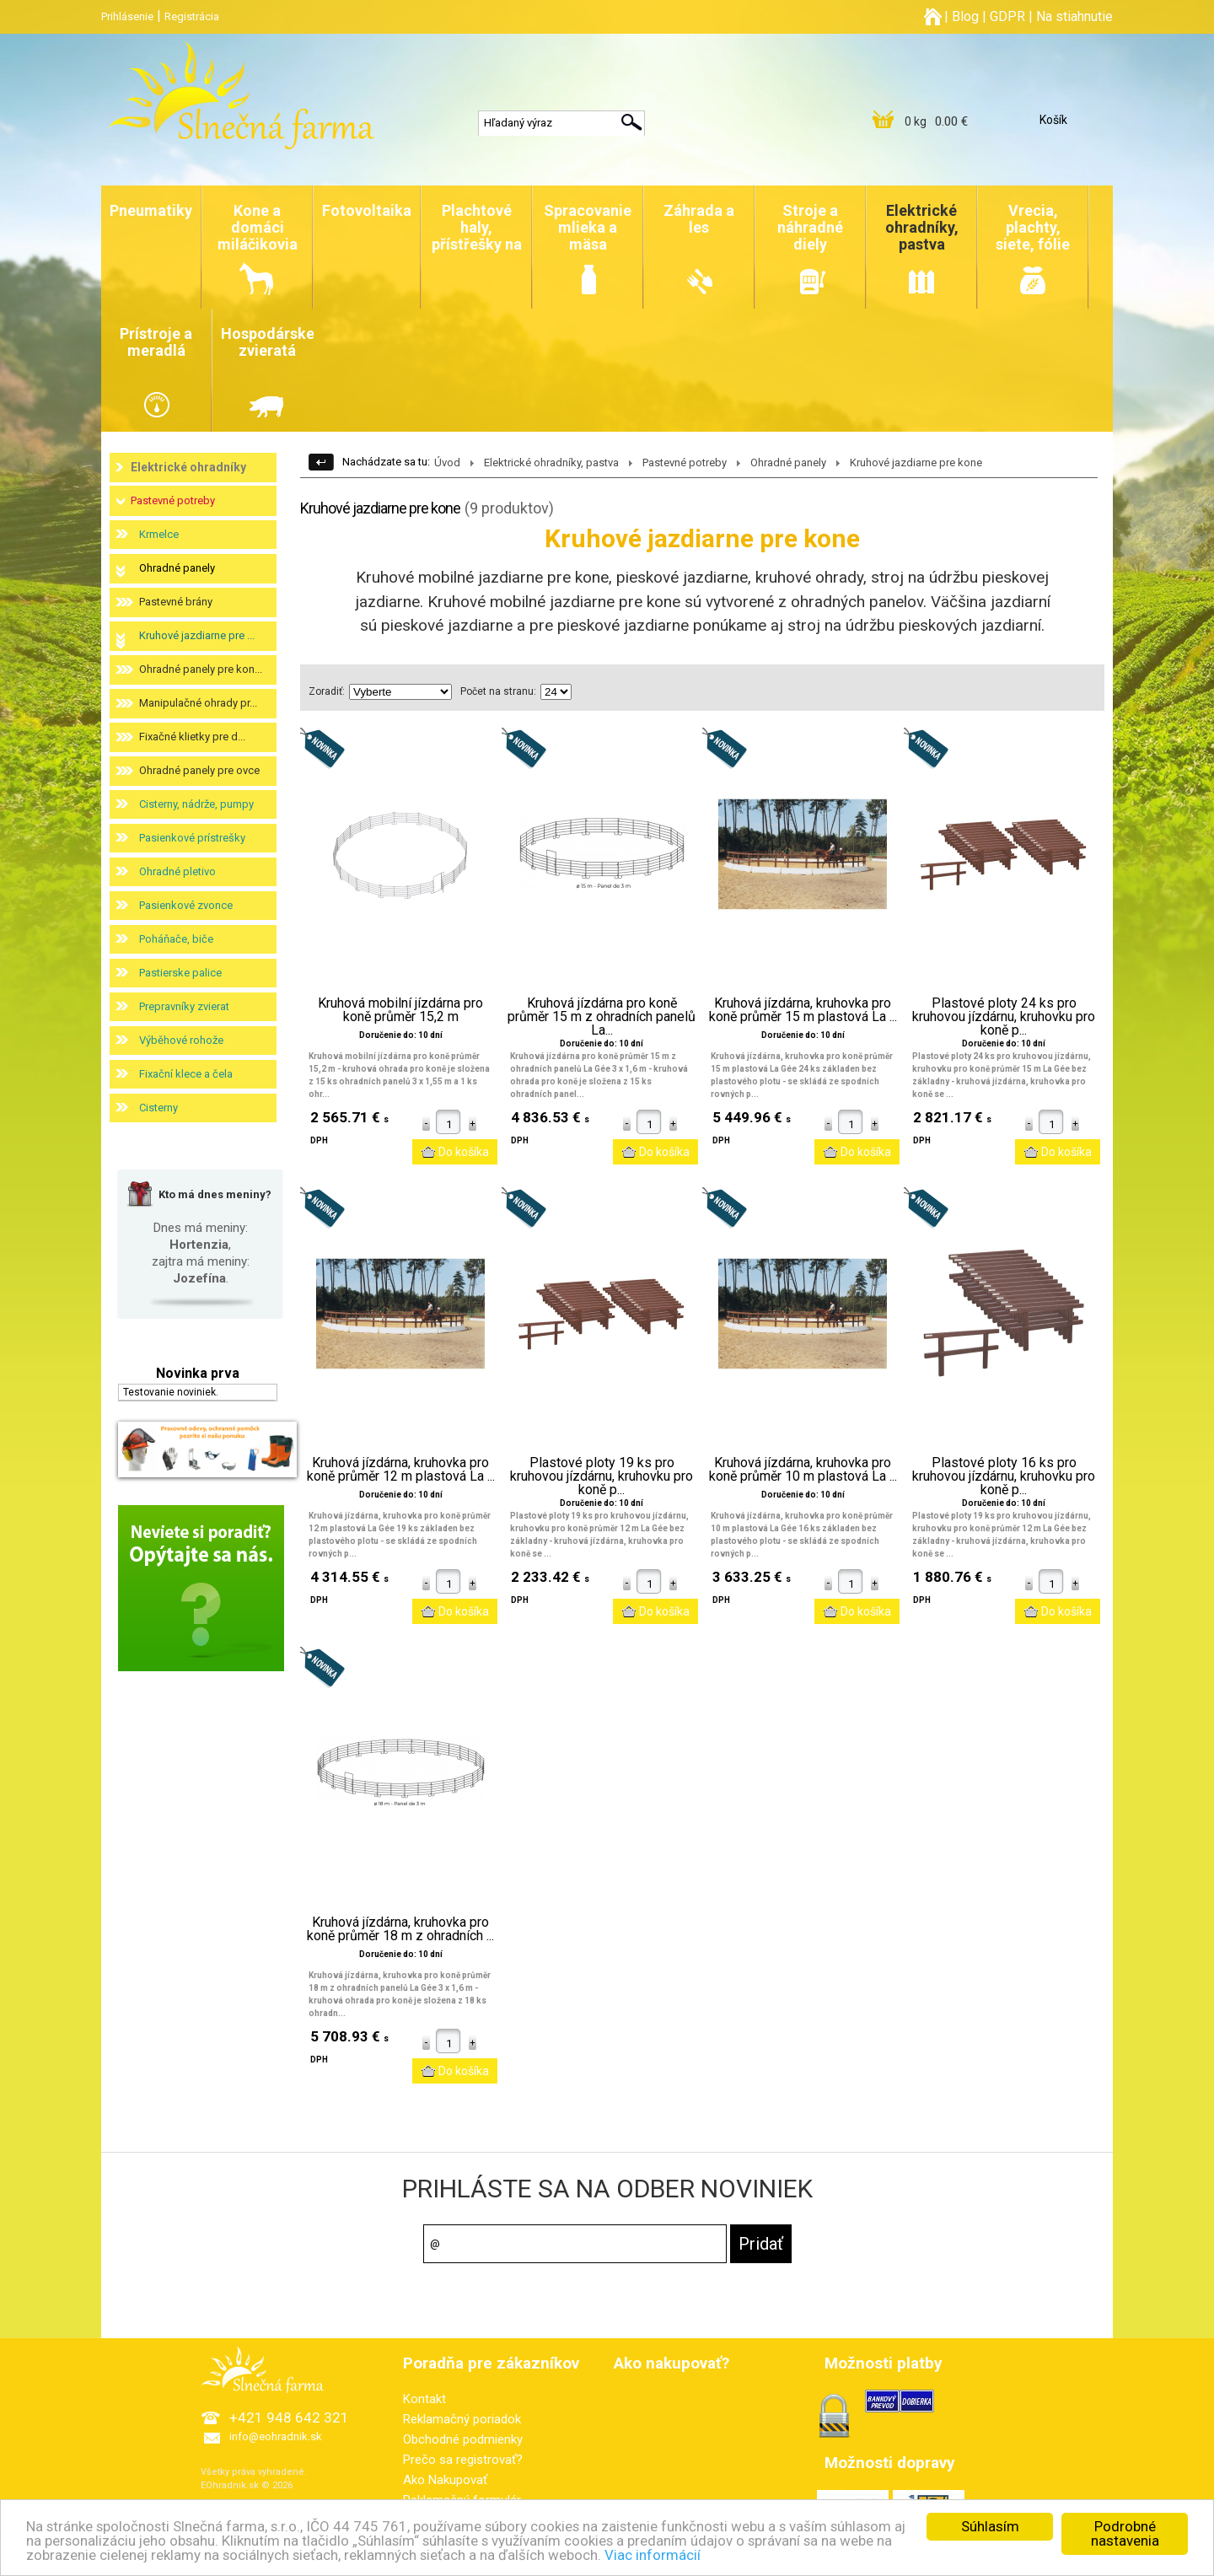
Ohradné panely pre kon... (200, 669)
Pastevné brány (175, 601)
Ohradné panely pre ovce (199, 770)
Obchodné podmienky (463, 2439)
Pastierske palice (180, 972)
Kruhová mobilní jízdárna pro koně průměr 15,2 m (400, 1010)
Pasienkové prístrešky (192, 837)
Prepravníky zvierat (184, 1006)
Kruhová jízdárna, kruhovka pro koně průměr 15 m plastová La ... (803, 1010)
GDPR (1007, 16)
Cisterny (158, 1107)
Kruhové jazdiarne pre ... (197, 635)
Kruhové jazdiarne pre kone (916, 462)
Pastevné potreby (173, 500)
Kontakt (424, 2399)
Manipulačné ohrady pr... (198, 702)
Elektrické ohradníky (188, 467)
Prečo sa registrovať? (463, 2459)
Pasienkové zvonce (186, 905)
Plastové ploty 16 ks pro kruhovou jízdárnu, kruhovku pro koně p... (1003, 1476)
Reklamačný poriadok (462, 2419)
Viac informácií (656, 2555)
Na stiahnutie (1074, 16)
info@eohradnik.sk (275, 2436)
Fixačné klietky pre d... (192, 736)
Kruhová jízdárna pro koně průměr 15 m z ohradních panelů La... (602, 1017)
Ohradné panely (177, 568)
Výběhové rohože (181, 1040)
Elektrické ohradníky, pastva (551, 462)
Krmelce (159, 534)
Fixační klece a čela (186, 1074)
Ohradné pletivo (177, 871)
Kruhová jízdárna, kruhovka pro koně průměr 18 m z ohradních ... (400, 1929)
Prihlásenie (127, 16)
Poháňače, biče (176, 939)
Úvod (447, 462)
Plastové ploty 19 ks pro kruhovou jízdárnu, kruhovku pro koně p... (601, 1476)
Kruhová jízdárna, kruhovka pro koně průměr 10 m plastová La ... (803, 1469)
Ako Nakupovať (445, 2479)
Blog (965, 16)
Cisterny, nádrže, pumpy (196, 804)
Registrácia (191, 16)
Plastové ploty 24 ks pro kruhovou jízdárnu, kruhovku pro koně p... (1003, 1017)
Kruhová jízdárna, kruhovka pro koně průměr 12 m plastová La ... (401, 1469)
